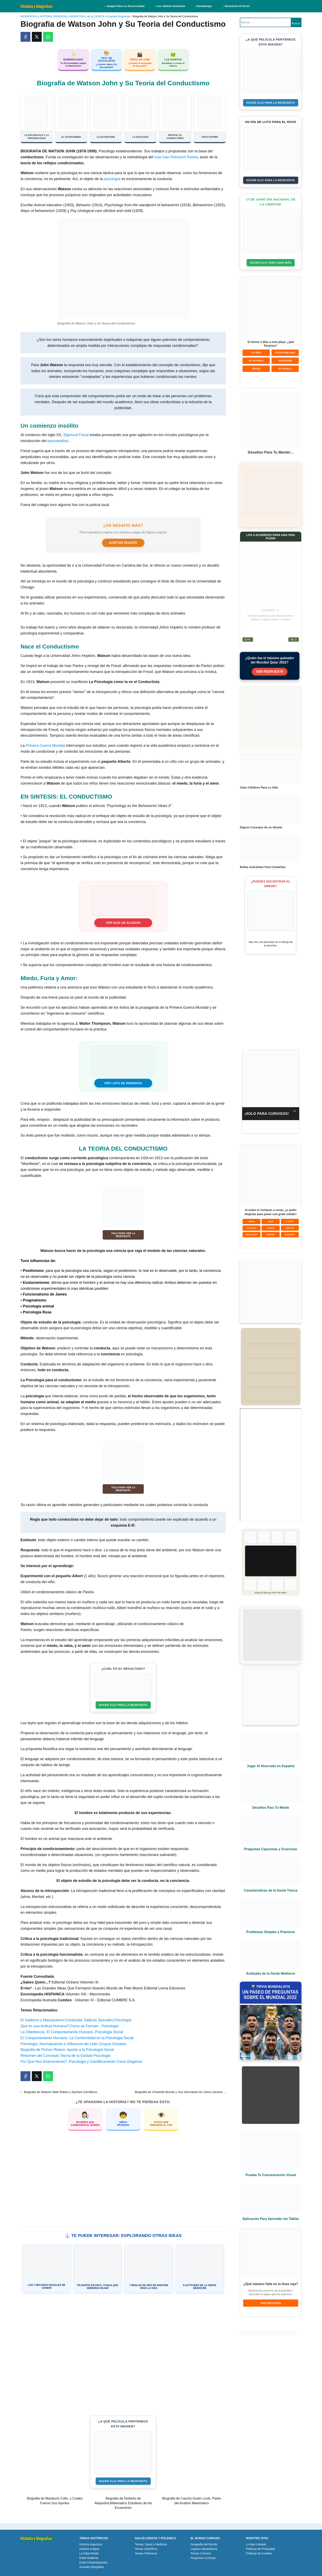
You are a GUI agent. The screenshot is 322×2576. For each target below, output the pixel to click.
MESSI (251, 1221)
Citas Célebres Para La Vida (259, 787)
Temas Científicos (146, 2549)
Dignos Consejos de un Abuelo (261, 827)
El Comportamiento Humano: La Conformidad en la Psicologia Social (77, 2038)
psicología (112, 179)
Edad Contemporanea (93, 2562)
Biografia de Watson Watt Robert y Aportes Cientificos (60, 2092)
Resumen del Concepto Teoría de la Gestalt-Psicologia (65, 2056)
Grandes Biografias (91, 2567)
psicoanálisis (57, 441)
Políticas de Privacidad (260, 2549)
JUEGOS (256, 369)
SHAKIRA (270, 1235)
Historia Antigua (89, 2549)
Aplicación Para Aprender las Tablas (270, 2219)
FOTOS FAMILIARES (285, 353)
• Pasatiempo (203, 6)
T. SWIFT (290, 1221)
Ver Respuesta (269, 671)
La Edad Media (89, 2553)
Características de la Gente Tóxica (271, 1890)
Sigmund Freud (76, 435)
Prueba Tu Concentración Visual (271, 2175)
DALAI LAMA (251, 1235)
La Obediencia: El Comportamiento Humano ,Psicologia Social (72, 2032)
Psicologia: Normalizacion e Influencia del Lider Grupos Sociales (73, 2044)
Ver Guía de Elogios (123, 922)
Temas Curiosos (200, 2553)
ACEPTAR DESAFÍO (123, 542)
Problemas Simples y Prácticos (270, 1932)
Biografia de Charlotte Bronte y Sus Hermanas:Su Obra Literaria (179, 2092)
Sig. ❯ (293, 639)
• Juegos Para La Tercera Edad (125, 6)
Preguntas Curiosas (203, 2558)
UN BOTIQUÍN (285, 361)
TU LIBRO (256, 353)
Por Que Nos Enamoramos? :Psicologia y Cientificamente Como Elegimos (81, 2062)
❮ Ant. (248, 639)
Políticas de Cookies (259, 2553)
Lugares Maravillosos (203, 2549)
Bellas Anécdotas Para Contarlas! (263, 867)
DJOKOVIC (290, 1235)
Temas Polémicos (146, 2553)
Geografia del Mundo (203, 2544)
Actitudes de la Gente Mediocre (270, 1973)
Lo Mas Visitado (256, 2544)
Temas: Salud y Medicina (151, 2544)
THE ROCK (251, 1228)
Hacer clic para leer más (270, 262)
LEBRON (271, 1228)
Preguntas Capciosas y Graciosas (270, 1849)
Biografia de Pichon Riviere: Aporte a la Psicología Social (67, 2050)
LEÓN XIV (289, 1228)
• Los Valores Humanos (170, 6)
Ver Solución (271, 2303)
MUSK (271, 1221)
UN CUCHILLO (285, 369)
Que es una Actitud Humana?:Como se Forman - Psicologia (69, 2026)
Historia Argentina (90, 2544)
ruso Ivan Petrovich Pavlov (176, 157)
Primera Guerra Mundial (45, 745)
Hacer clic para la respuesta (123, 1705)
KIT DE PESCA (256, 361)
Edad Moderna (88, 2558)
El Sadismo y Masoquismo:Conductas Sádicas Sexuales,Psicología (76, 2020)
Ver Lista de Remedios (123, 1083)
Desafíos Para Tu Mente (270, 1807)
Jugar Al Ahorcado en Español (270, 1766)
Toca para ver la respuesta (123, 1235)
